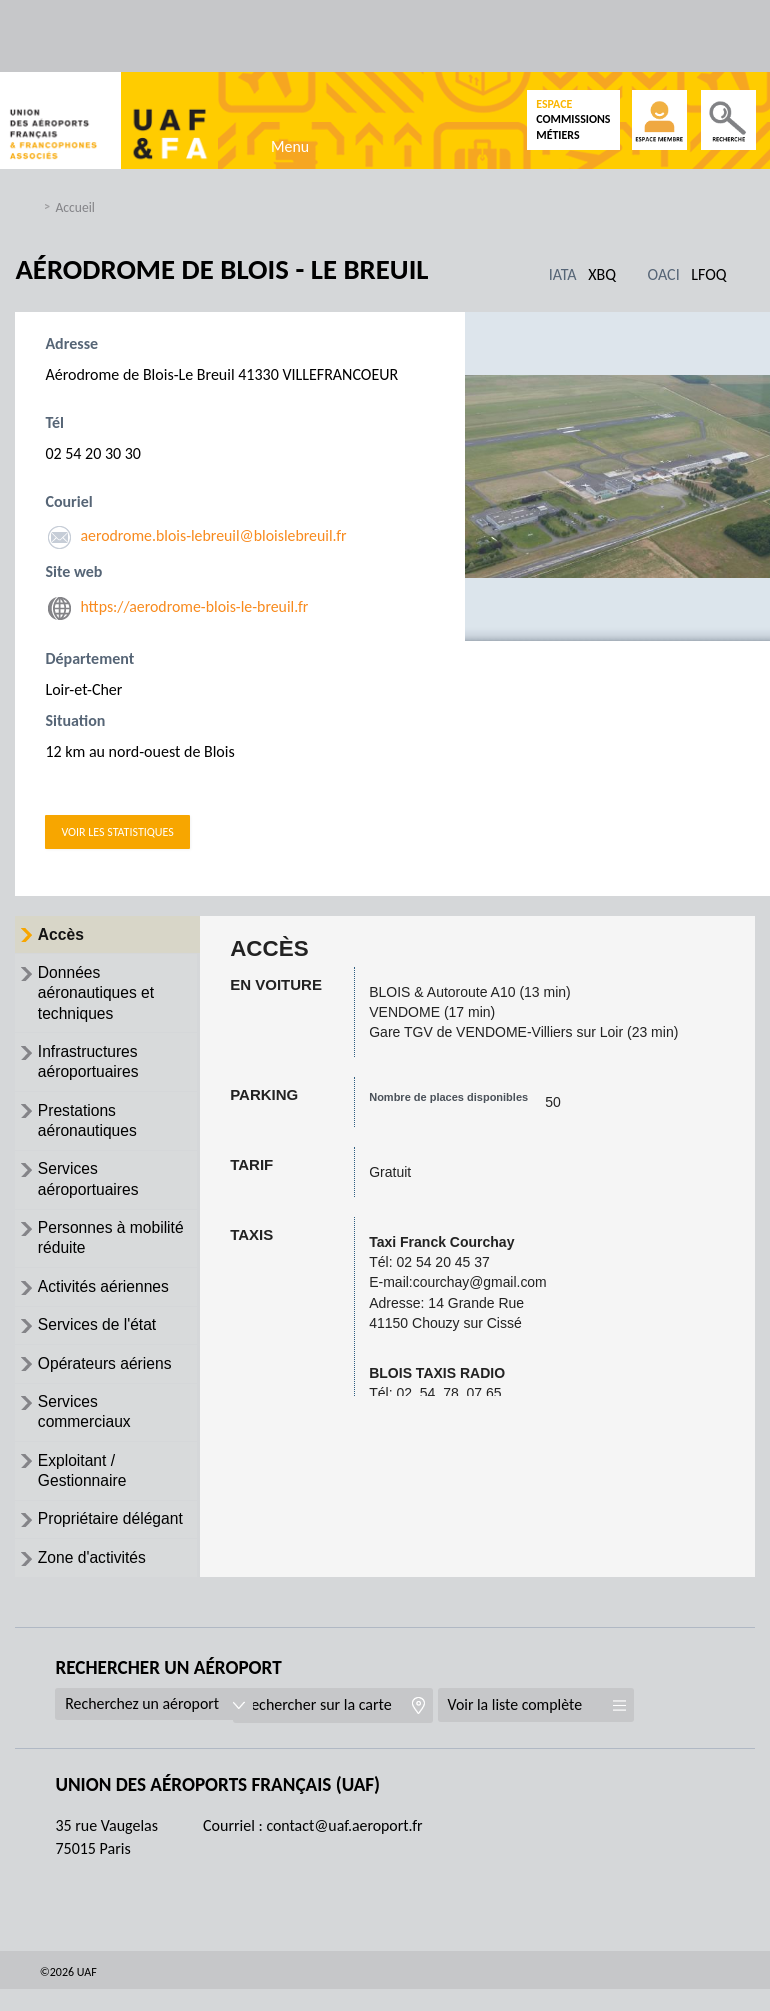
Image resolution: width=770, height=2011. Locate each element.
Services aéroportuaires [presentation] (90, 1188)
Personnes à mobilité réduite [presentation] (113, 1248)
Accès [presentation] (62, 934)
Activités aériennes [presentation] (106, 1298)
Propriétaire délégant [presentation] (113, 1539)
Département (89, 659)
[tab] (107, 936)
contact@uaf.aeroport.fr (345, 1847)
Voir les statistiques (117, 832)
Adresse (71, 343)
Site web (73, 571)
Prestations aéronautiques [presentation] (89, 1127)
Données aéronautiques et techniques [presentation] (98, 995)
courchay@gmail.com (480, 1282)
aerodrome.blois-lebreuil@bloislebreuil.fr (214, 535)
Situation (75, 721)
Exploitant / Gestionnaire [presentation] (84, 1489)
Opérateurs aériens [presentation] (107, 1378)
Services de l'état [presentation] (99, 1338)
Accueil (75, 207)
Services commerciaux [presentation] (86, 1428)
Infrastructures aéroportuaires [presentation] (90, 1067)
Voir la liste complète (543, 1726)
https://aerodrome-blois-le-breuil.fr (195, 606)
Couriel (68, 501)
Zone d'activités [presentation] (94, 1578)
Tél (54, 422)
